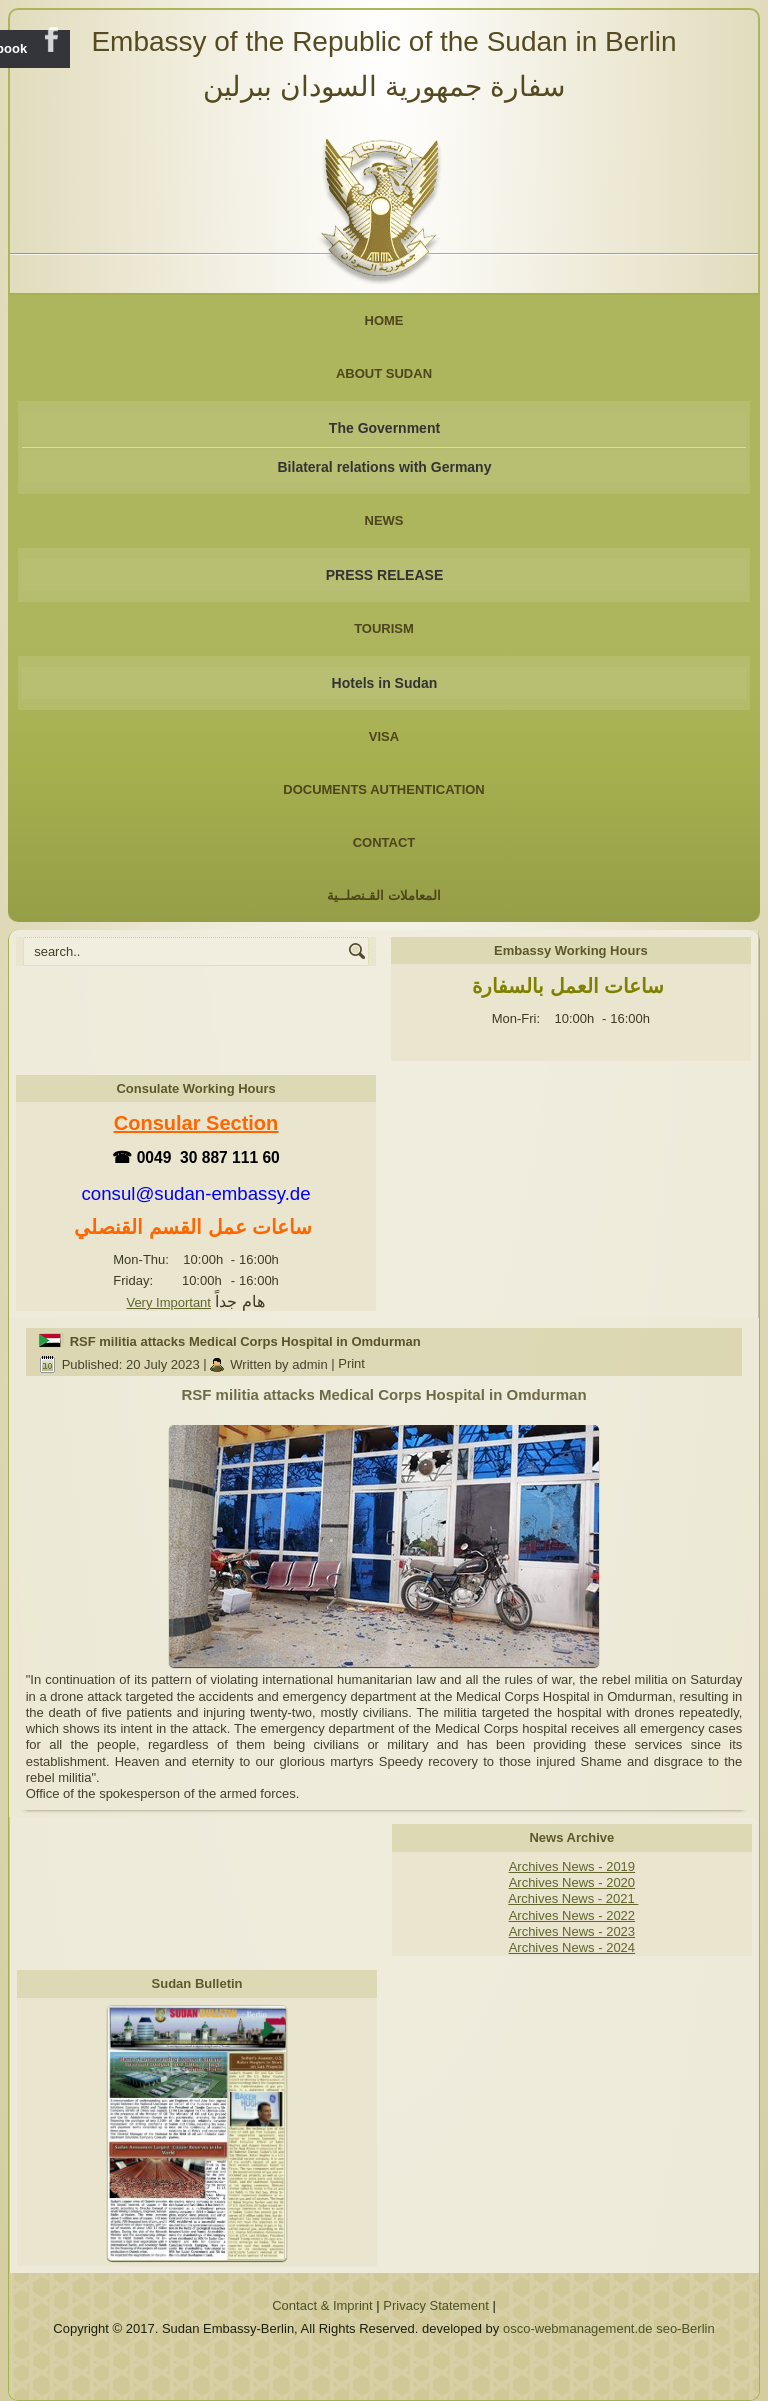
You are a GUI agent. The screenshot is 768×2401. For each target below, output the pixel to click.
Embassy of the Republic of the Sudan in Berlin (383, 41)
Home (384, 320)
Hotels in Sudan (385, 683)
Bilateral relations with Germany (385, 467)
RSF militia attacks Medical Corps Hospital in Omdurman (245, 1341)
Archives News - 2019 (572, 1866)
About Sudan (384, 373)
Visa (384, 736)
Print (351, 1364)
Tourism (384, 628)
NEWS (384, 520)
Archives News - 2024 (572, 1947)
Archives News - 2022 (572, 1915)
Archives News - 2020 (572, 1882)
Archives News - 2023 (572, 1931)
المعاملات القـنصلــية (384, 895)
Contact (384, 842)
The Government (384, 428)
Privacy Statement (436, 2305)
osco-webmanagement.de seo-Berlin (609, 2328)
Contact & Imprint (322, 2305)
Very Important (168, 1302)
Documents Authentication (384, 789)
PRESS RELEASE (384, 575)
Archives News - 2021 (573, 1898)
